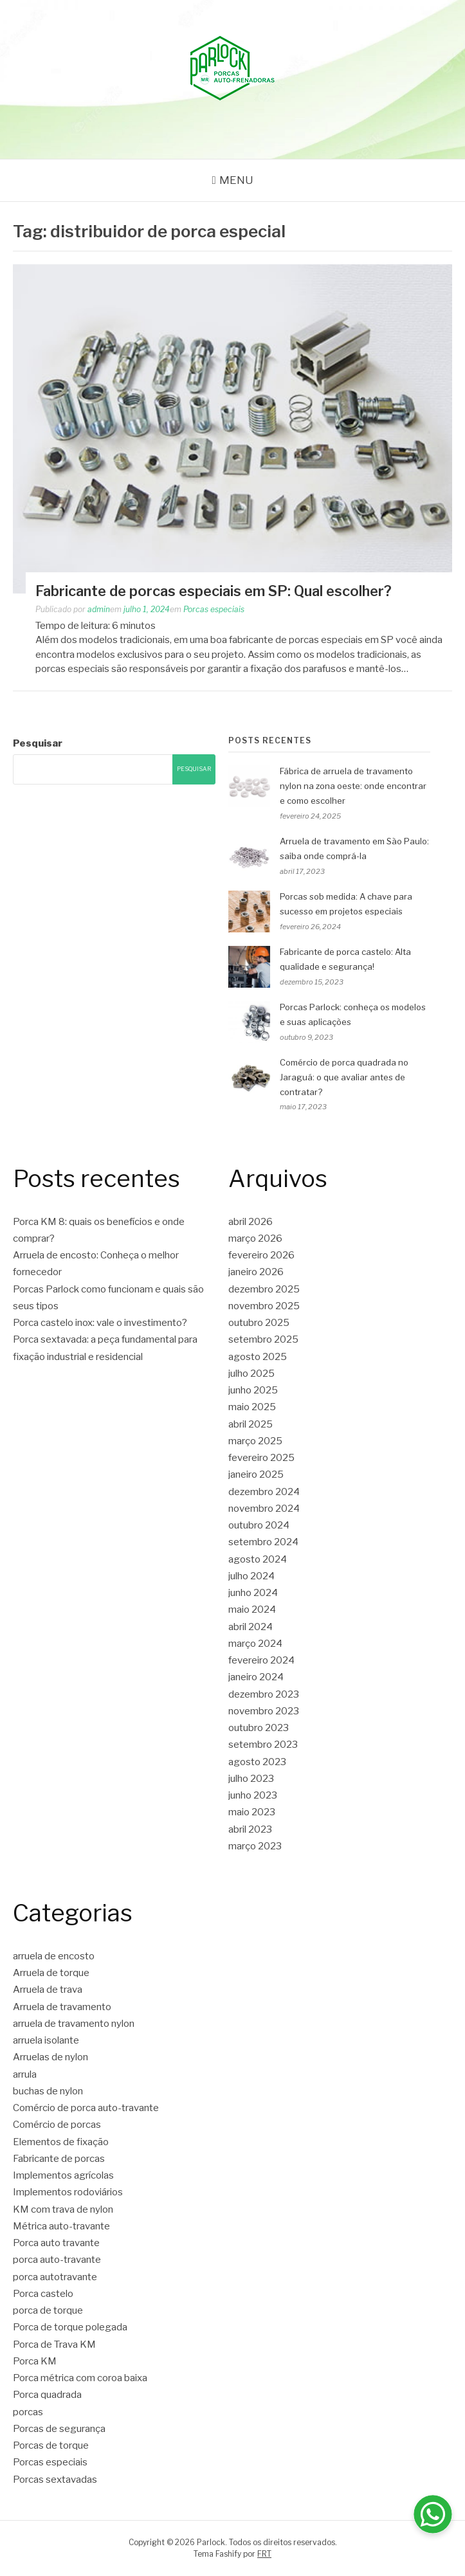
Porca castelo (43, 2293)
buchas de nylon (48, 2091)
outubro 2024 (258, 1525)
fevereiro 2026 (261, 1255)
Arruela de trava (47, 1989)
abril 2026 (250, 1222)
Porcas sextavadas (55, 2479)
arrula (25, 2074)
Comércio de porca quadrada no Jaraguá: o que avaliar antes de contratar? (344, 1077)
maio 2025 (252, 1407)
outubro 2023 (258, 1728)
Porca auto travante (56, 2243)
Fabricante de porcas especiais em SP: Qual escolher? (213, 591)
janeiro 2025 (256, 1474)
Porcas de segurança (59, 2429)
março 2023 (255, 1846)
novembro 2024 (264, 1508)
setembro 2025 (263, 1339)
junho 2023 (252, 1795)
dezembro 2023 (263, 1694)
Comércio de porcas (57, 2124)
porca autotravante (55, 2277)
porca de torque (48, 2310)
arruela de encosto (54, 1956)
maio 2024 (252, 1609)
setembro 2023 (263, 1744)
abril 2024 (250, 1627)
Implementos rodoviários (68, 2192)
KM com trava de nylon (63, 2209)
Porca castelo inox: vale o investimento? (100, 1323)
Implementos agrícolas (63, 2175)
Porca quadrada (47, 2394)
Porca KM (35, 2361)
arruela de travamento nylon (73, 2023)
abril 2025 (250, 1424)
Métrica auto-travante (61, 2226)
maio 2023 (251, 1812)
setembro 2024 (263, 1542)
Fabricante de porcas (59, 2158)
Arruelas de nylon (50, 2057)
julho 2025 (251, 1373)
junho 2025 (253, 1390)
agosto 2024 (257, 1559)
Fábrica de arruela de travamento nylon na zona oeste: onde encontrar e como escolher (353, 786)
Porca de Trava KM (54, 2344)
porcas (28, 2412)
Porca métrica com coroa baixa (80, 2378)
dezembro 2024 (264, 1492)
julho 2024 (251, 1576)
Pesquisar (37, 743)
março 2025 (255, 1441)
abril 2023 (250, 1829)
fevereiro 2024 (261, 1660)
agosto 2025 (257, 1357)
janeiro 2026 (256, 1272)
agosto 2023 (257, 1762)
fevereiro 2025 (261, 1458)
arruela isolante (46, 2040)
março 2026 (255, 1238)
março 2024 (255, 1643)
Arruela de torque (51, 1973)
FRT (264, 2554)
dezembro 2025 (264, 1289)
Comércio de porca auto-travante (86, 2108)
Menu (236, 180)
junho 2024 (253, 1593)
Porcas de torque (51, 2445)
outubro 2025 (258, 1323)
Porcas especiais (213, 609)
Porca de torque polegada (70, 2327)
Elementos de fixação (61, 2142)
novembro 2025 (264, 1306)
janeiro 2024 (256, 1677)
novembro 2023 (263, 1711)
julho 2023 (251, 1778)
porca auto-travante (57, 2259)
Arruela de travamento (62, 2007)
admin (98, 609)
